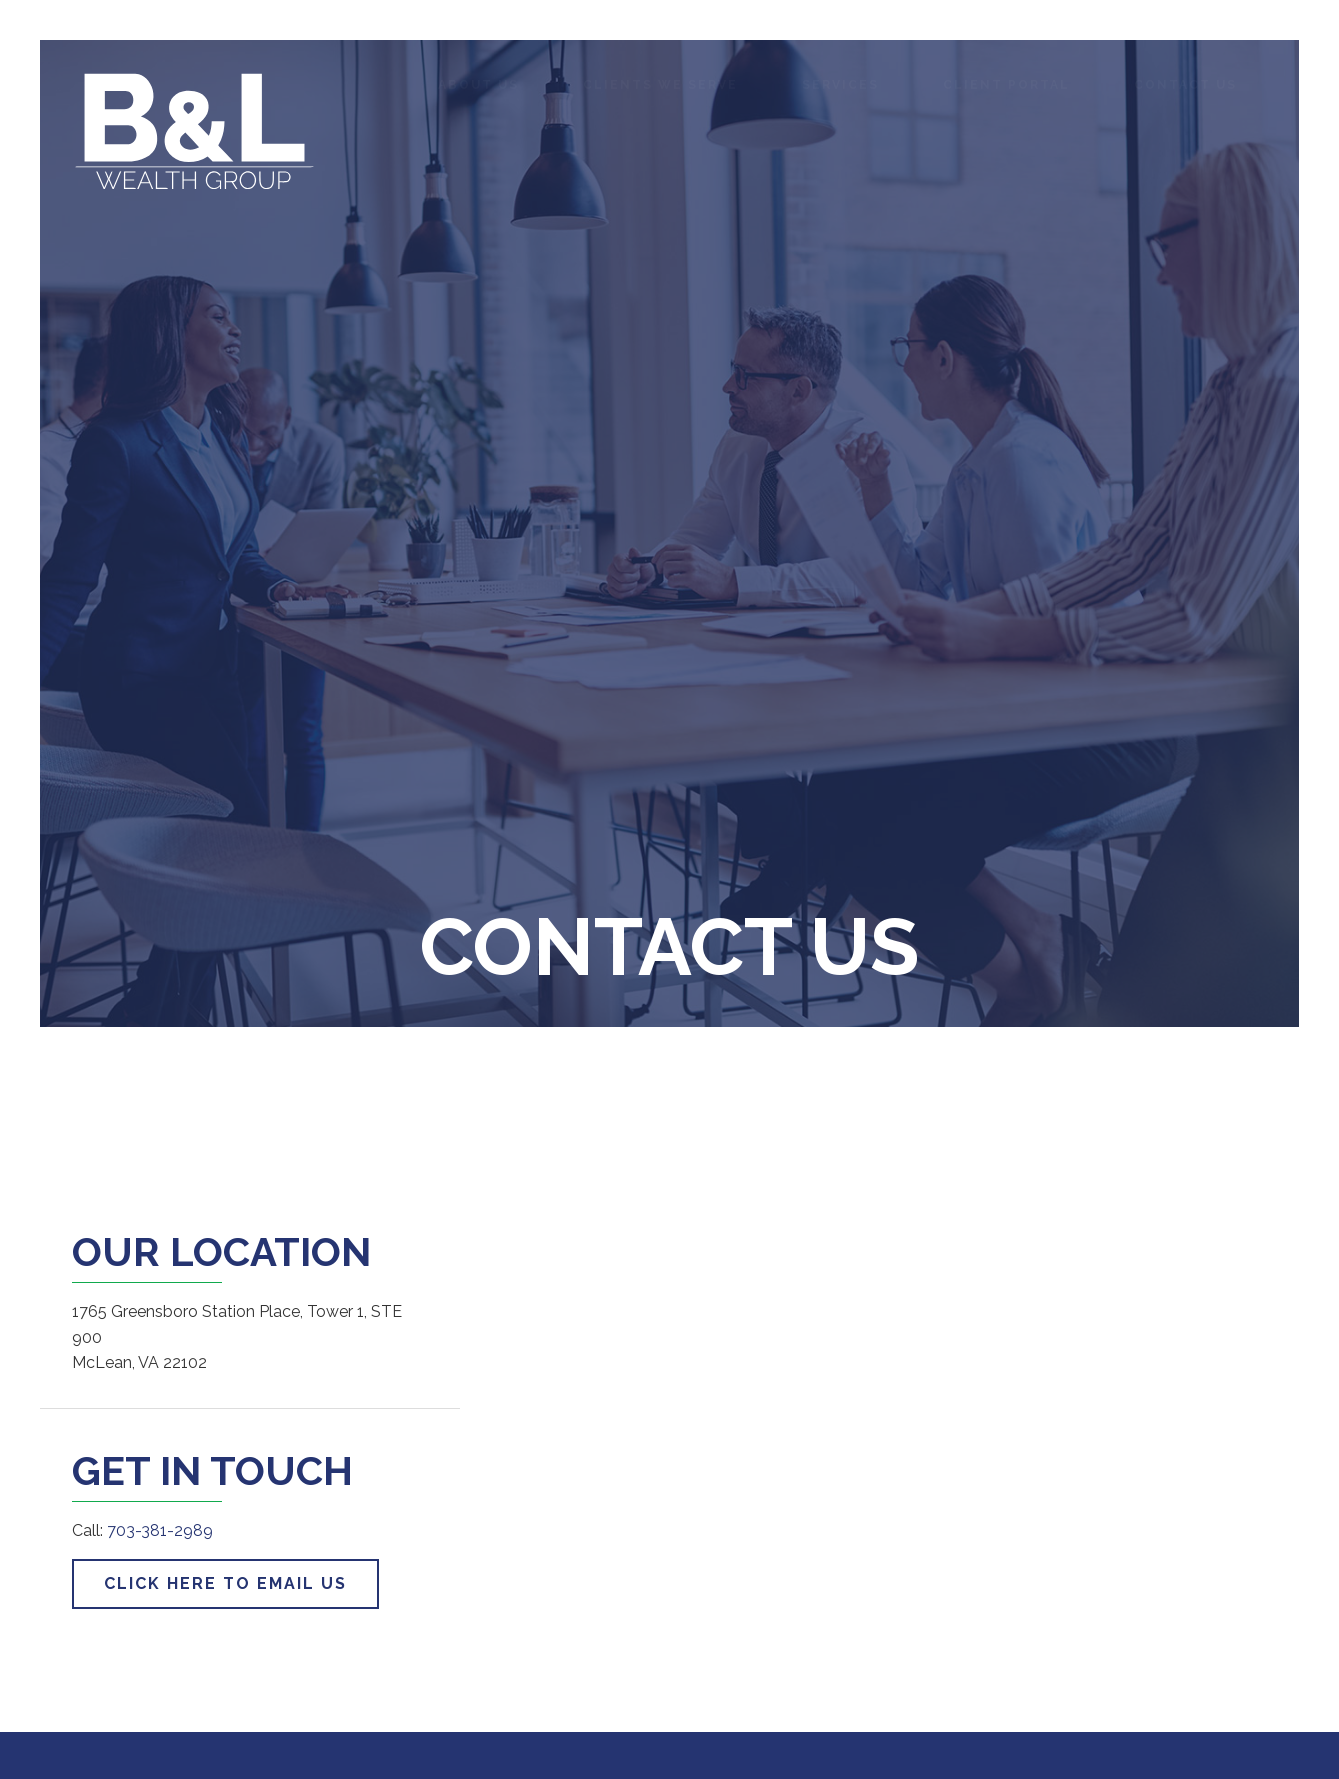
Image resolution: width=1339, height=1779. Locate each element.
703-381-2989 (160, 1530)
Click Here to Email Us (225, 1583)
